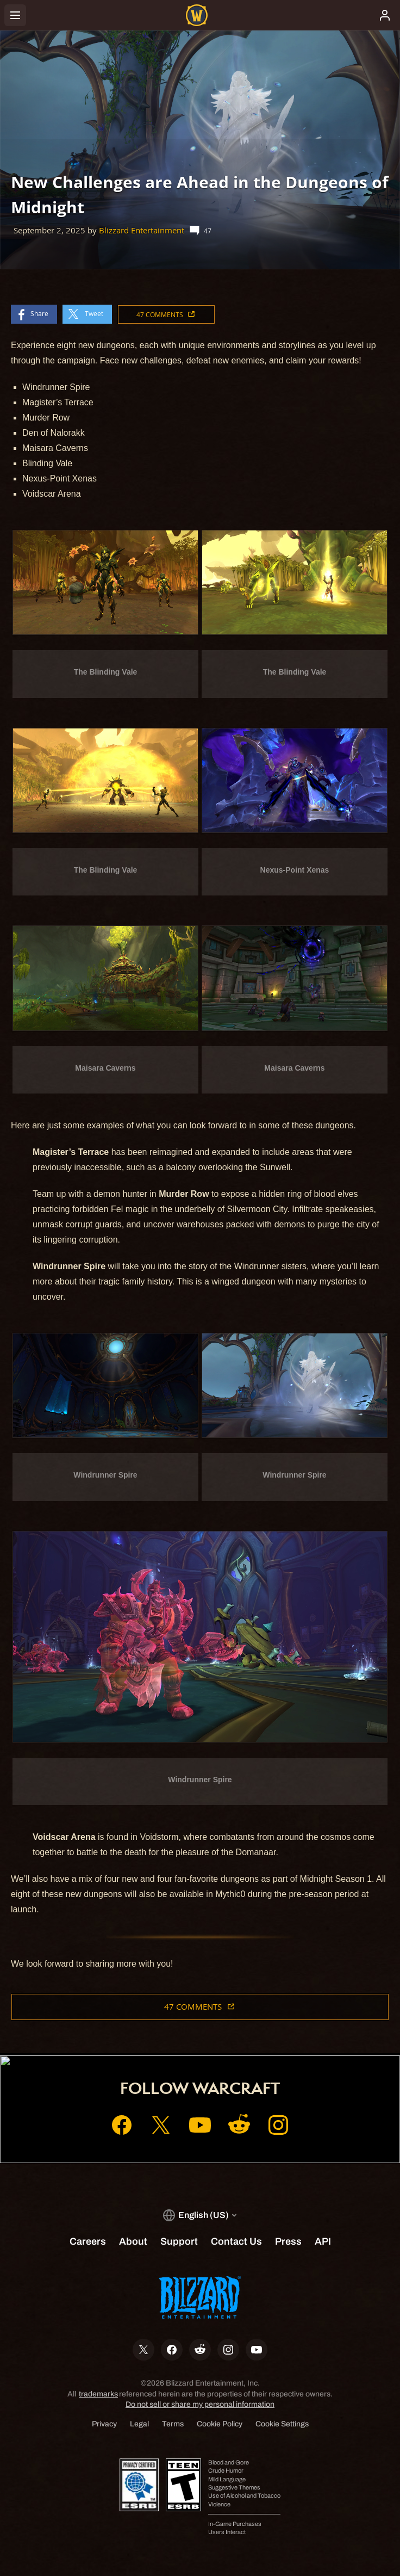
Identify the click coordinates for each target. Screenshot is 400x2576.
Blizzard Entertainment (141, 230)
